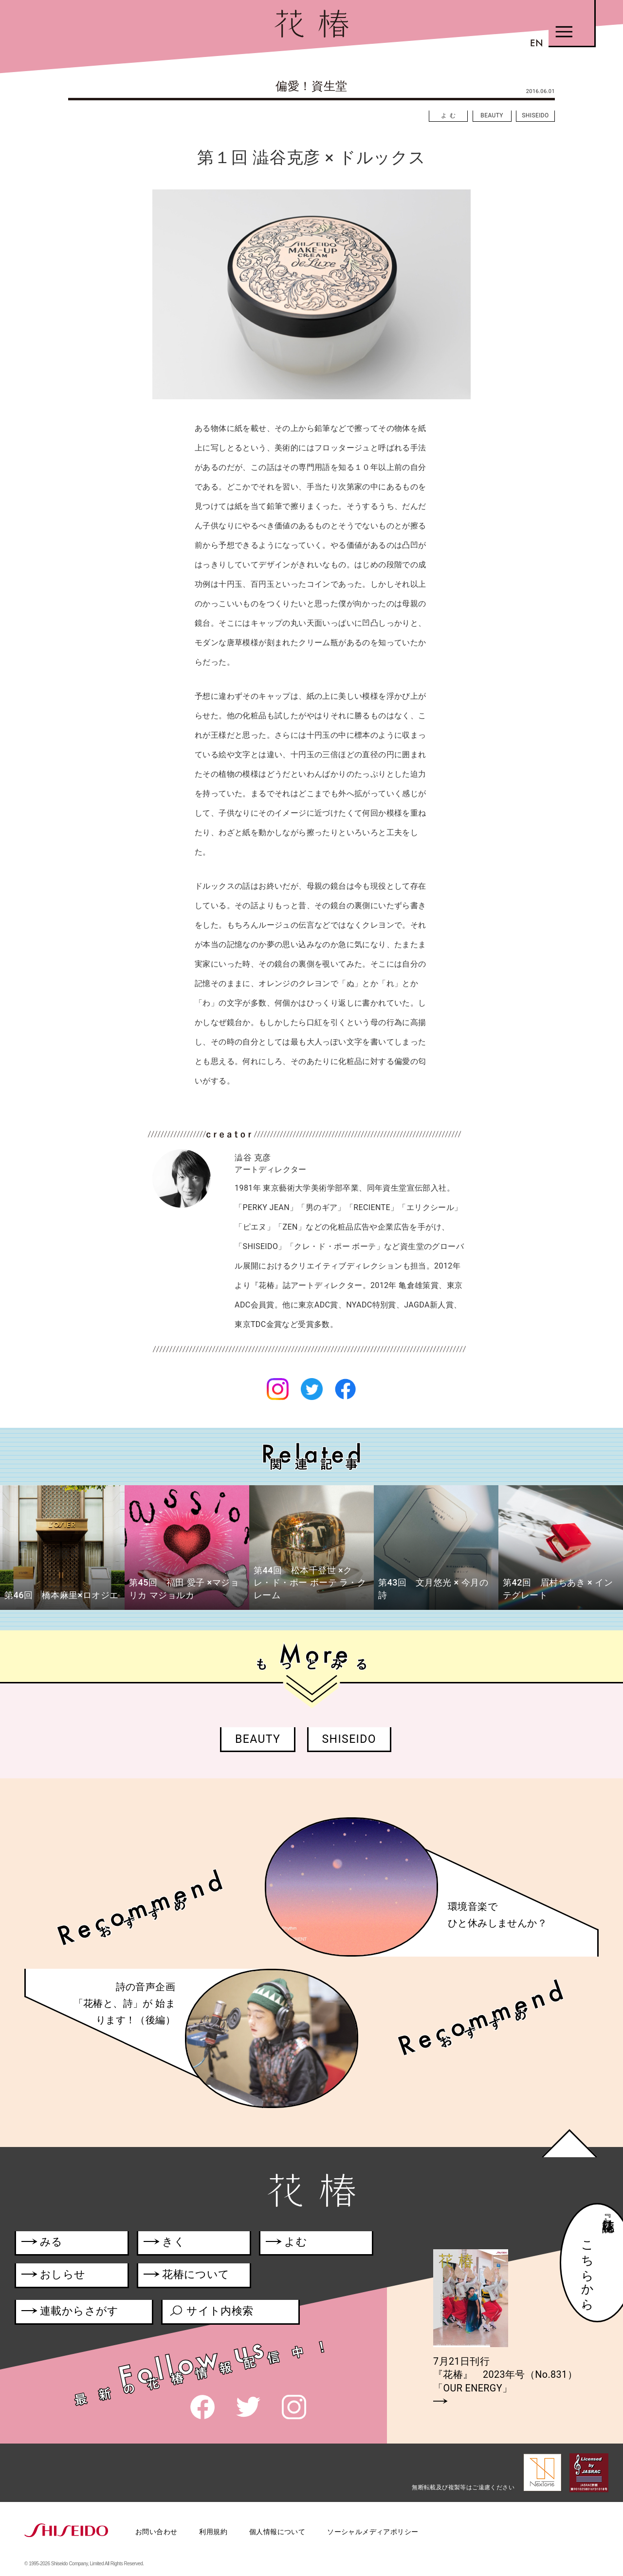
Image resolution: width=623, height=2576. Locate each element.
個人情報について (277, 2532)
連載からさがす (70, 2313)
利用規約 (213, 2532)
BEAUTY (491, 115)
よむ (449, 115)
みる (42, 2244)
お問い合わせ (156, 2532)
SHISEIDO (535, 115)
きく (164, 2244)
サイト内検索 (211, 2313)
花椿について (192, 2276)
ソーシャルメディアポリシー (372, 2532)
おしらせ (67, 2276)
